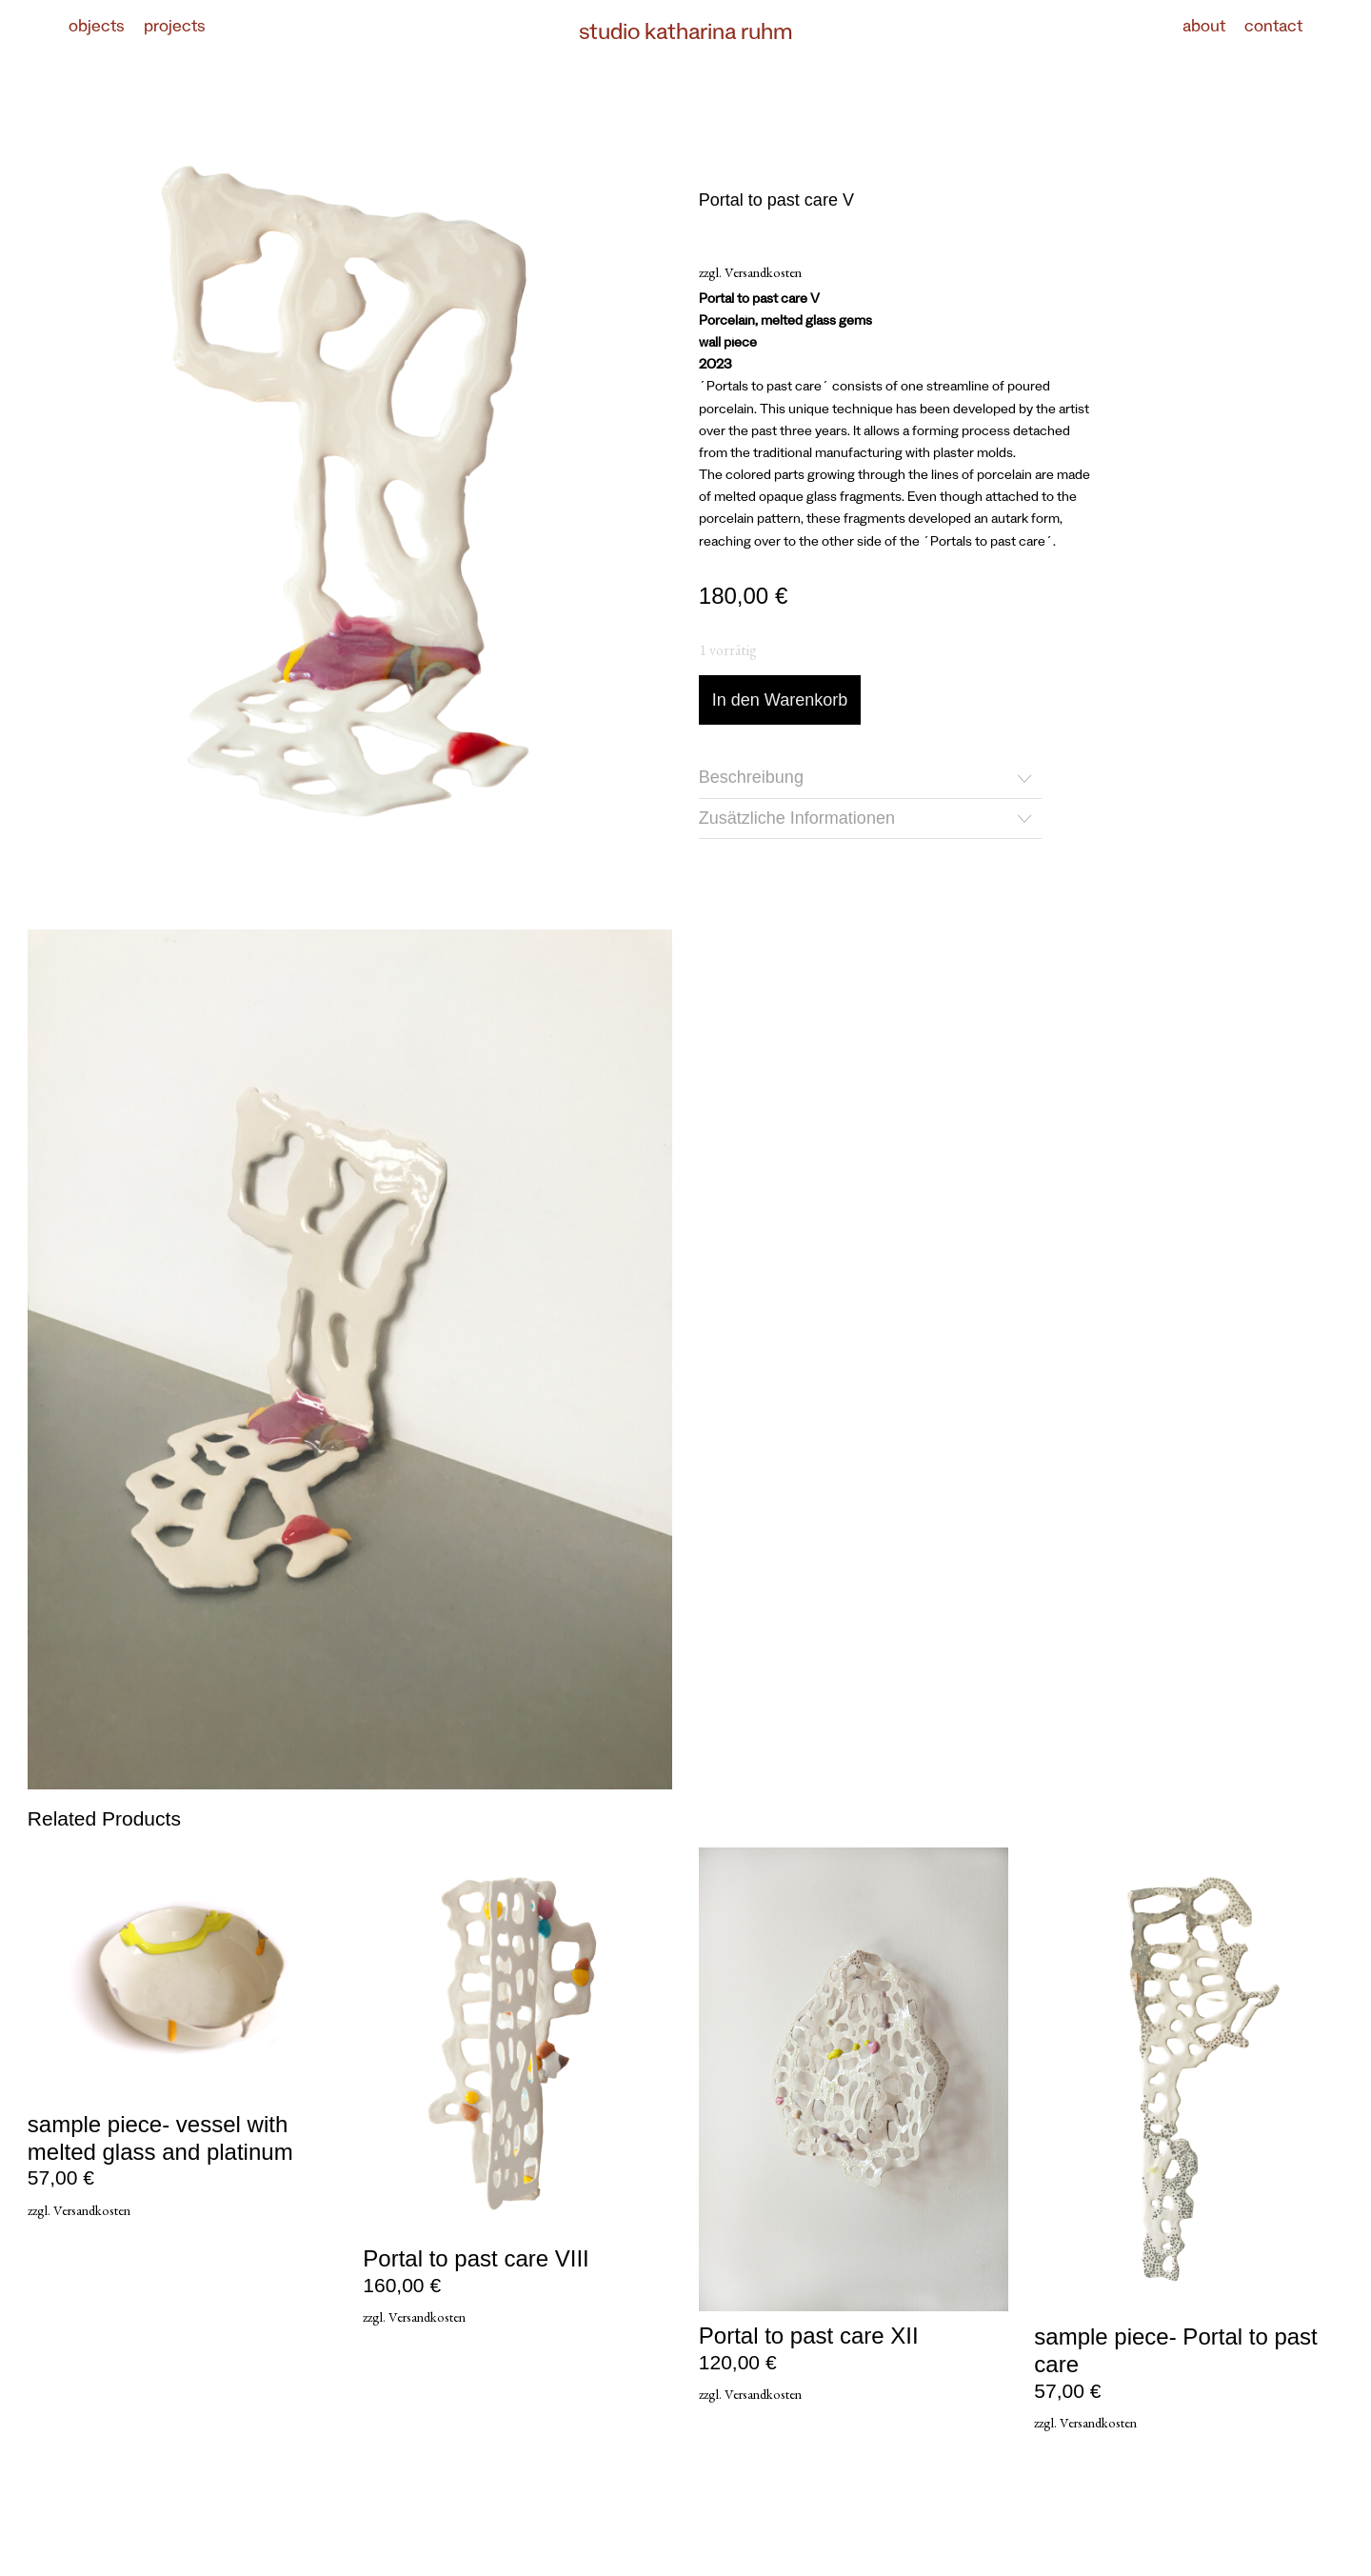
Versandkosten (763, 272)
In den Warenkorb (779, 699)
